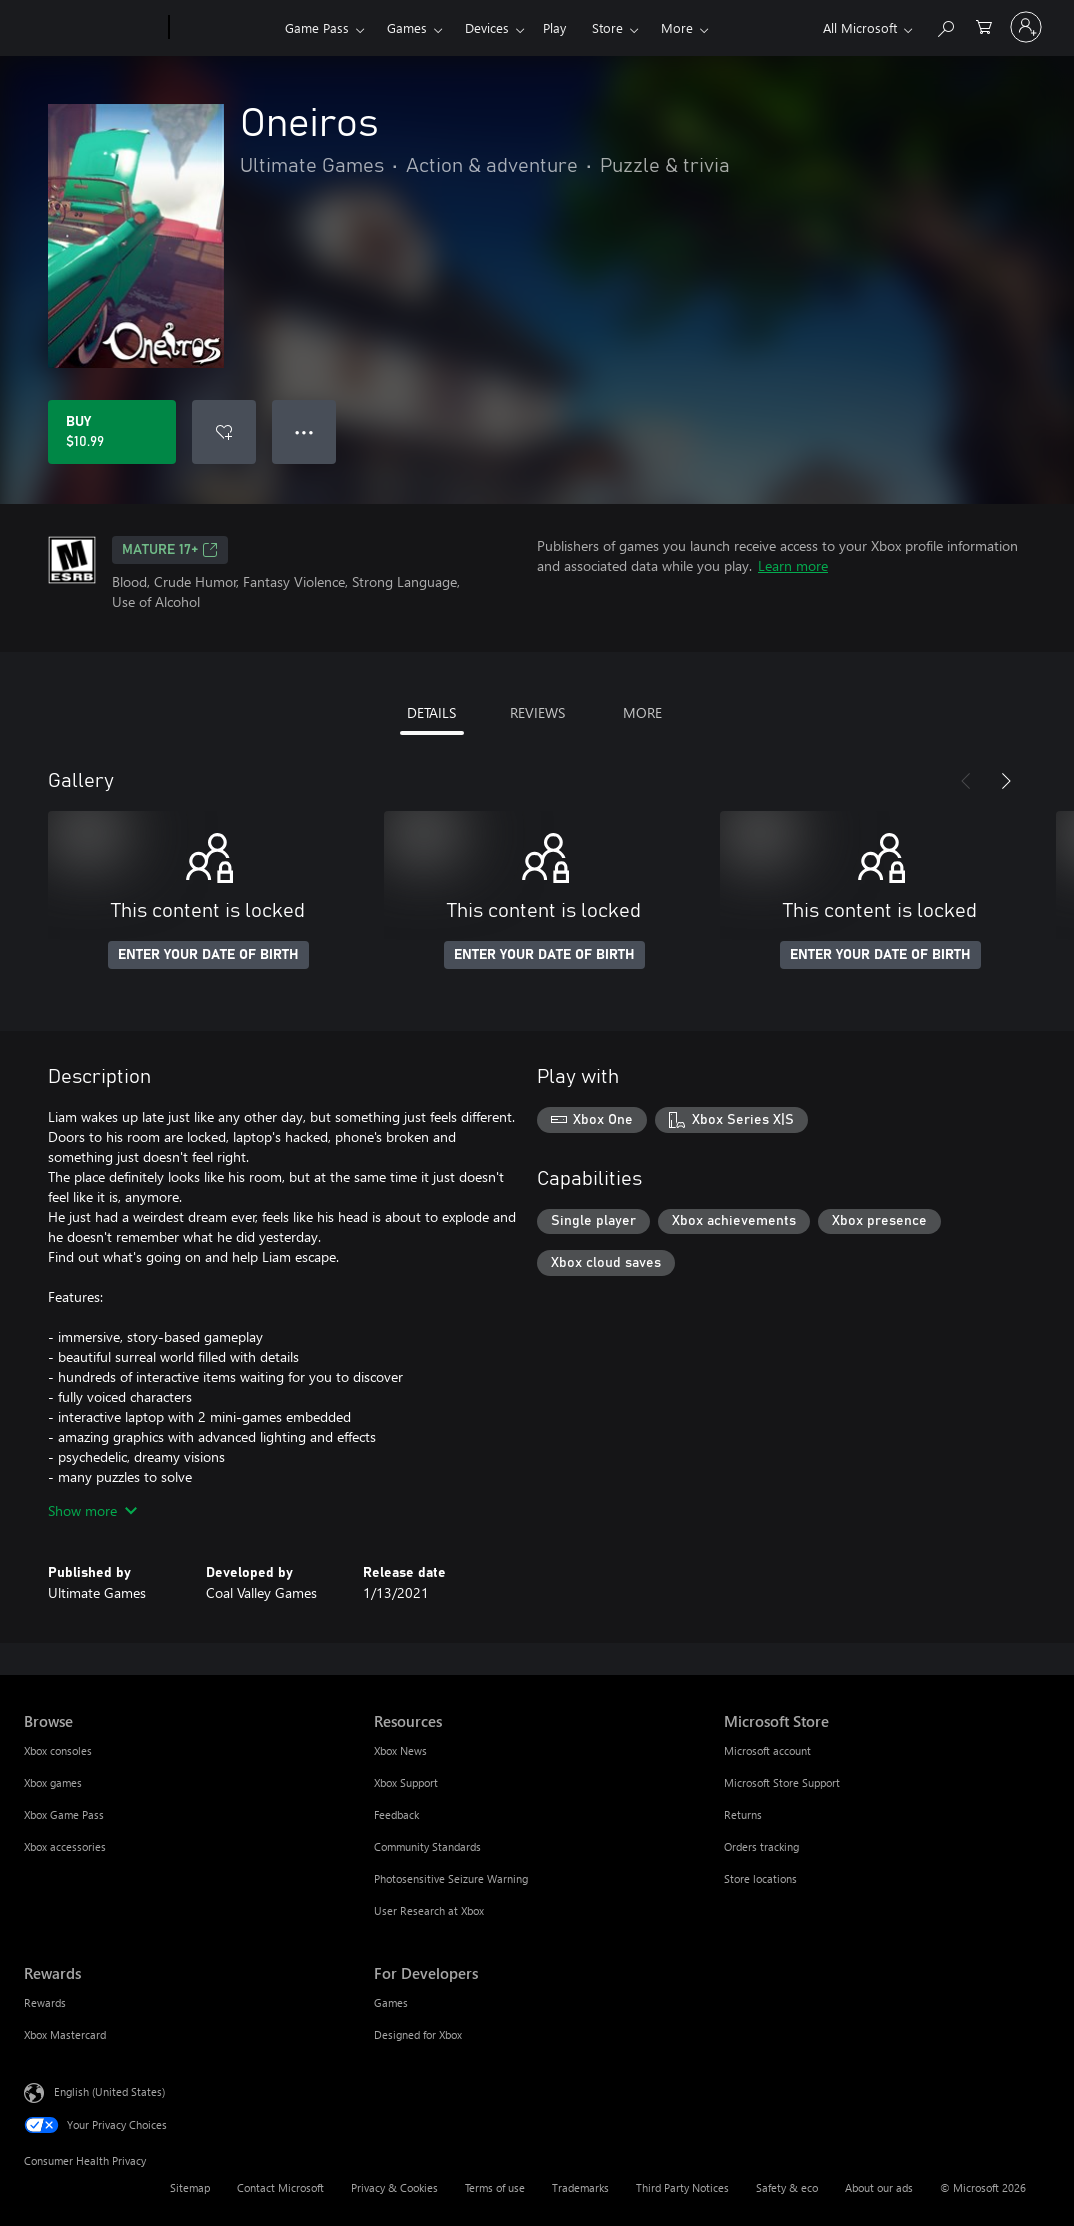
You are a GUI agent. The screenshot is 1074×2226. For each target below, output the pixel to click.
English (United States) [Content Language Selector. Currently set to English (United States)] (109, 2091)
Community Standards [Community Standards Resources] (427, 1846)
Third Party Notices (682, 2187)
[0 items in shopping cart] (984, 25)
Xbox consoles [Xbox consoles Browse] (58, 1750)
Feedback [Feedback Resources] (396, 1814)
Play (554, 27)
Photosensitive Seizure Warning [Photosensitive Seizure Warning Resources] (451, 1878)
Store (607, 27)
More (677, 27)
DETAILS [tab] (431, 712)
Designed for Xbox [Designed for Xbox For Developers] (418, 2034)
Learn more (793, 565)
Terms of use (495, 2187)
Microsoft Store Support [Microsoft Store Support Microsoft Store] (782, 1782)
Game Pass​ (317, 27)
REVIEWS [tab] (537, 712)
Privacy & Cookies (394, 2187)
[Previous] (966, 781)
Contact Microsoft (280, 2187)
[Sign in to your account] (1026, 27)
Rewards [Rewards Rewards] (45, 2002)
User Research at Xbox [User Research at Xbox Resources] (429, 1910)
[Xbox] (224, 28)
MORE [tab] (642, 712)
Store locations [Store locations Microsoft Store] (760, 1878)
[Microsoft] (92, 28)
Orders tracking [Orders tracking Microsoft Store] (761, 1846)
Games (407, 27)
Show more (92, 1510)
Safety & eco (787, 2187)
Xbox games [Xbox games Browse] (53, 1782)
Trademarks (580, 2187)
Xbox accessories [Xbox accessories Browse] (65, 1846)
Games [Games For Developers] (391, 2002)
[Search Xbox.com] (945, 25)
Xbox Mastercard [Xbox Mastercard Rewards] (65, 2034)
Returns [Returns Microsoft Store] (743, 1814)
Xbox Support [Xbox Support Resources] (406, 1782)
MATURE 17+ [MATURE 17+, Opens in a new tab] (170, 550)
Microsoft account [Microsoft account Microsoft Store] (767, 1750)
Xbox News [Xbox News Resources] (400, 1750)
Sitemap (190, 2187)
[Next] (1006, 781)
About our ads (879, 2187)
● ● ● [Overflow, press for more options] (304, 431)
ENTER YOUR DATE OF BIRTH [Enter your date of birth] (208, 955)
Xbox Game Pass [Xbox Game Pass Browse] (64, 1814)
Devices (487, 27)
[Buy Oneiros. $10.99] (112, 432)
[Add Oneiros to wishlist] (224, 432)
